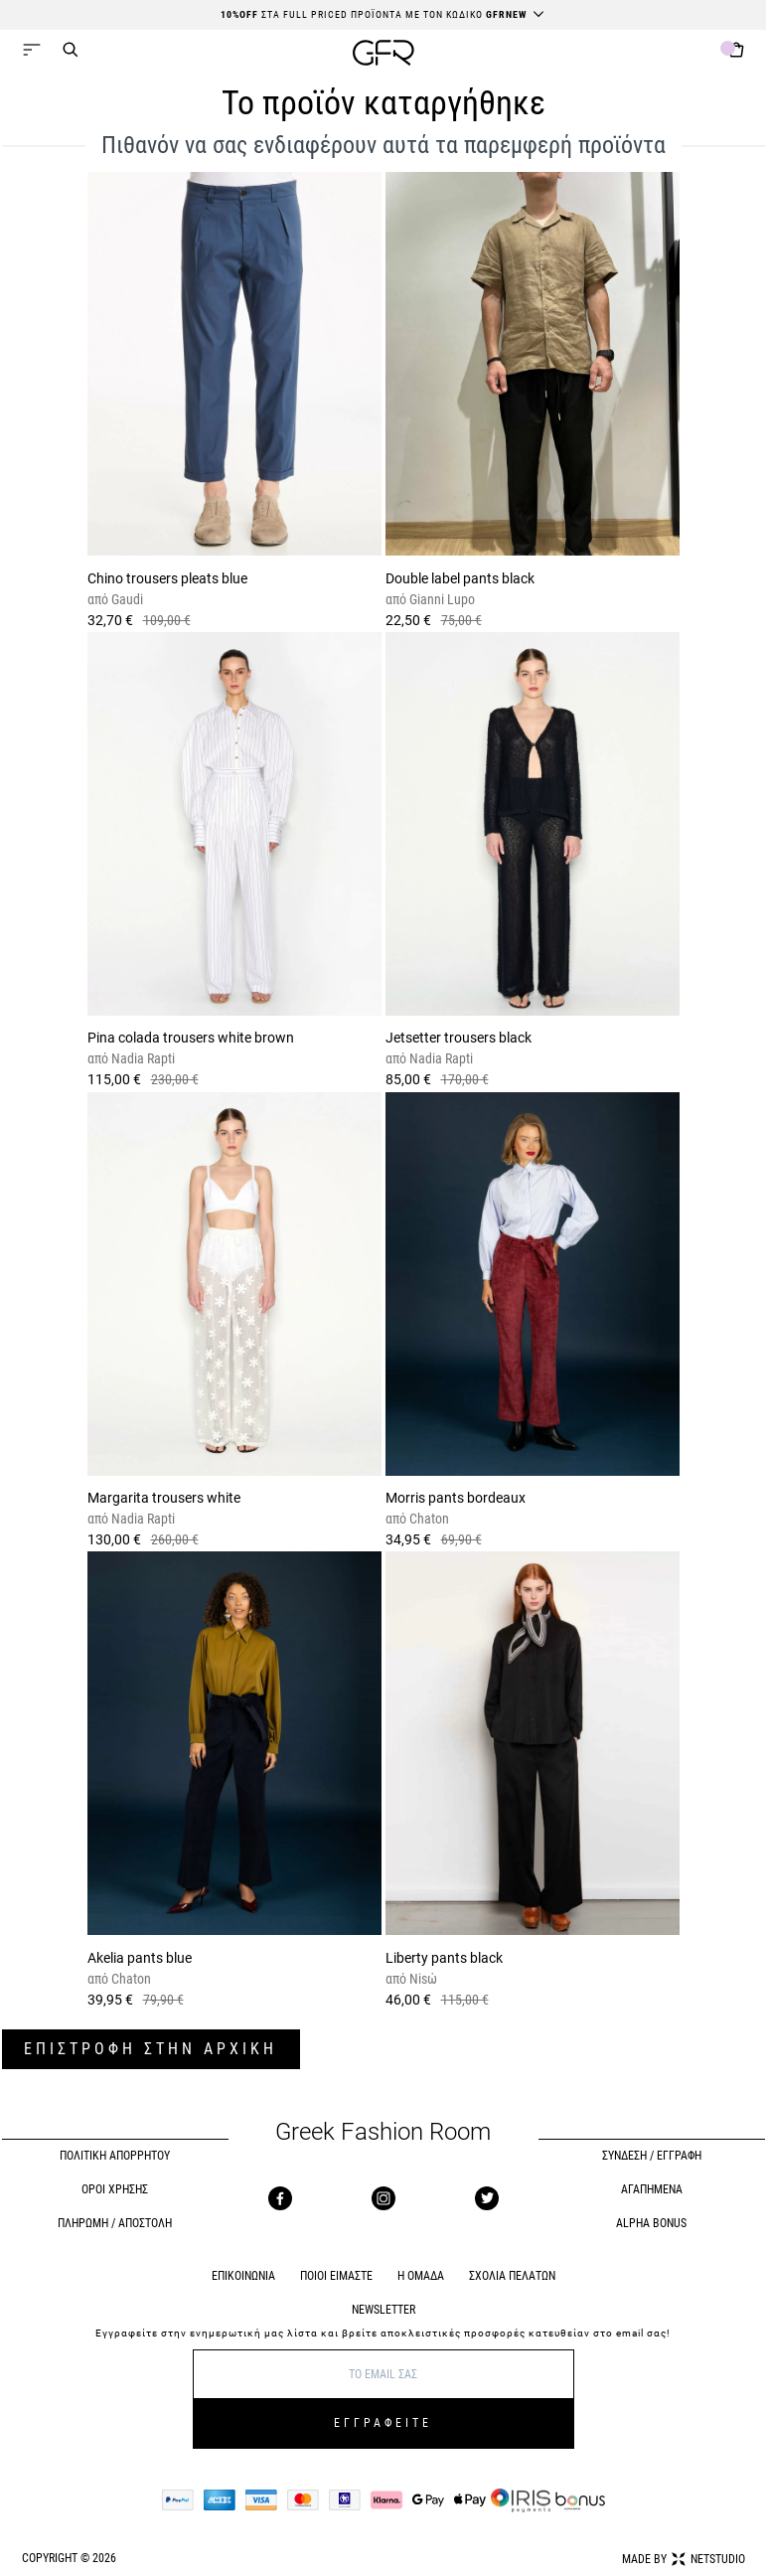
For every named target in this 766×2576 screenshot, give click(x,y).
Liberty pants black (444, 1958)
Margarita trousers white (163, 1498)
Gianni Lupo (440, 599)
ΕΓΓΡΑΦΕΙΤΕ (383, 2423)
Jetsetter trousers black (458, 1038)
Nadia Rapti (141, 1058)
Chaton (427, 1519)
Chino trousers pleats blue (167, 578)
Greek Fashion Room (383, 2132)
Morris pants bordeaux (455, 1498)
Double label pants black (460, 578)
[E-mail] (383, 2374)
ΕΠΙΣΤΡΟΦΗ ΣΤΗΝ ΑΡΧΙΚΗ (150, 2048)
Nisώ (421, 1979)
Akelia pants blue (139, 1958)
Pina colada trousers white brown (190, 1038)
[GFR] (383, 55)
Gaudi (125, 599)
